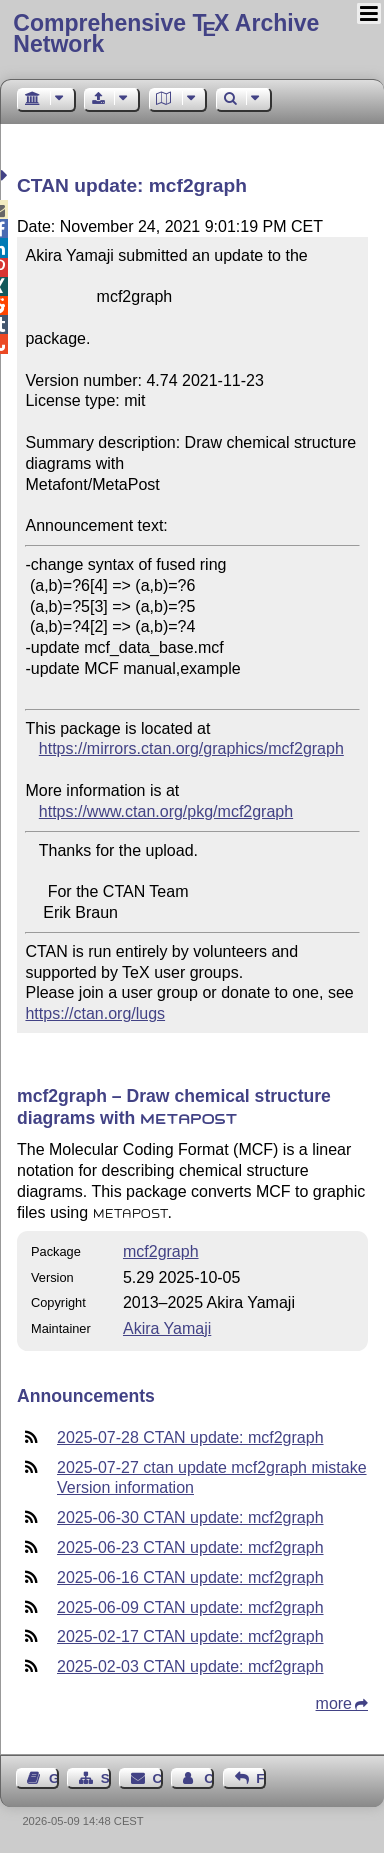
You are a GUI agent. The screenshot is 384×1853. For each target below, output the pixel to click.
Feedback (261, 1778)
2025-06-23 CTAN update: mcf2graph (190, 1547)
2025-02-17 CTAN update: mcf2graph (190, 1636)
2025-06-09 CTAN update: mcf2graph (190, 1607)
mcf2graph (161, 1251)
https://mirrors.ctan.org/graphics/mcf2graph (191, 748)
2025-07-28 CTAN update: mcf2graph (190, 1437)
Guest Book (54, 1778)
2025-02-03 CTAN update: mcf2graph (190, 1666)
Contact (158, 1778)
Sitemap (106, 1778)
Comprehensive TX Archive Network (166, 33)
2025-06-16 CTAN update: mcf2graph (190, 1577)
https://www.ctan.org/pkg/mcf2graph (166, 811)
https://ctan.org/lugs (95, 1013)
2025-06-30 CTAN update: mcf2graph (190, 1517)
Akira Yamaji (167, 1328)
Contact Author (209, 1778)
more (334, 1703)
